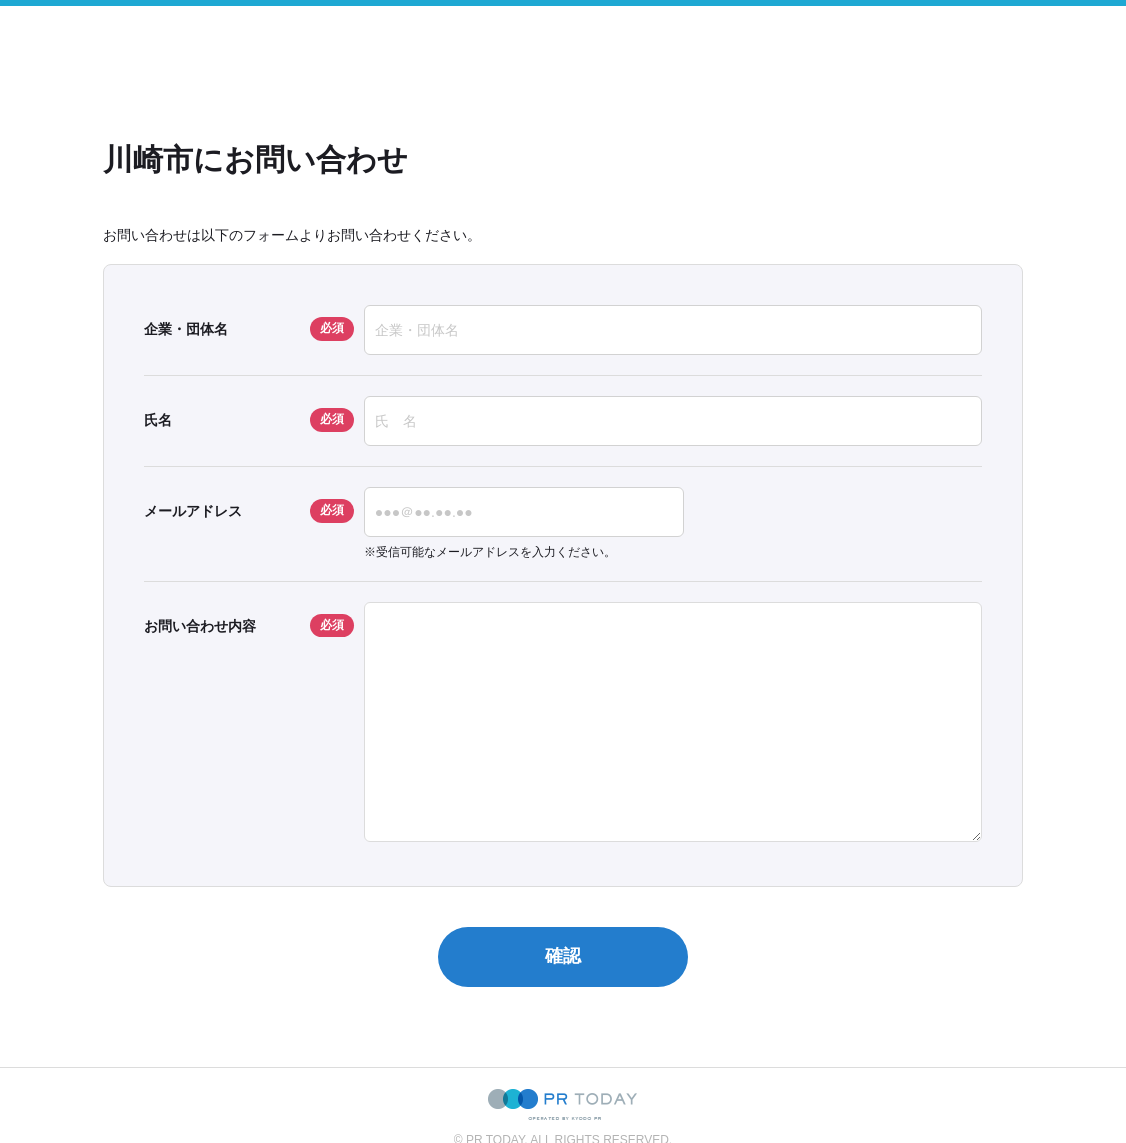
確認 (563, 956)
